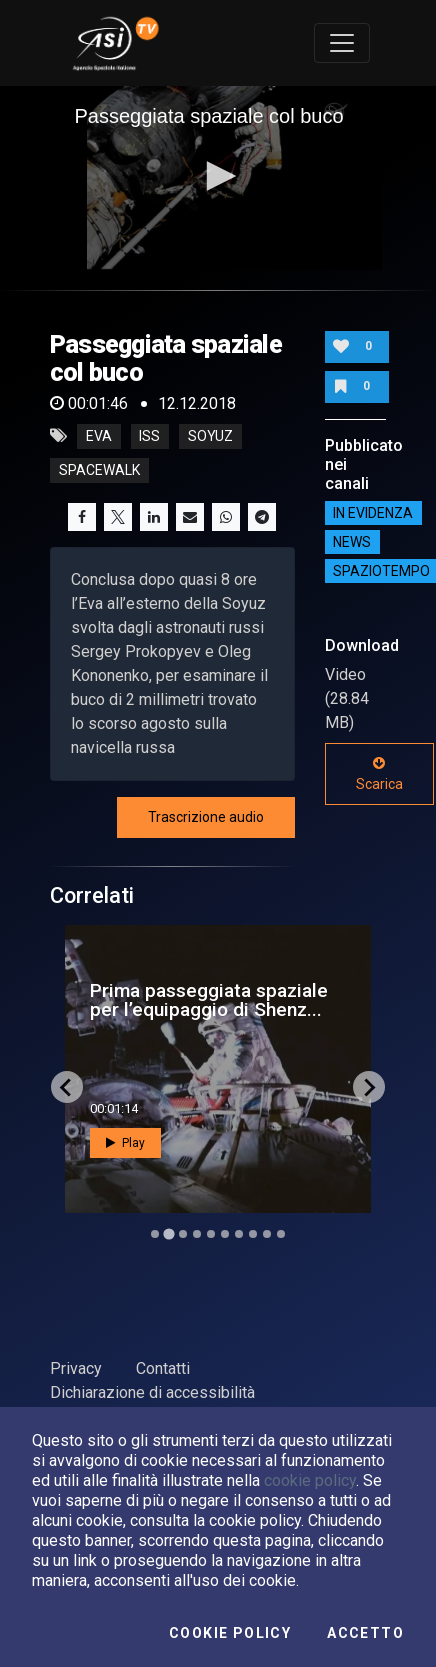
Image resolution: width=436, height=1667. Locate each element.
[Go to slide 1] (154, 1234)
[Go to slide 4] (197, 1234)
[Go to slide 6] (225, 1234)
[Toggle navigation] (342, 43)
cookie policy (310, 1480)
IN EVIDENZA (373, 513)
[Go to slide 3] (183, 1234)
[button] (218, 176)
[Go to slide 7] (239, 1234)
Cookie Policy (230, 1633)
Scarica (379, 774)
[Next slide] (369, 1087)
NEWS (352, 542)
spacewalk (99, 470)
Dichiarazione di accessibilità (152, 1392)
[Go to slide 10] (281, 1234)
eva (99, 436)
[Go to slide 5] (211, 1234)
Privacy (76, 1368)
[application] (218, 178)
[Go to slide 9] (267, 1234)
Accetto (365, 1633)
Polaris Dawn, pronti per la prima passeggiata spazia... (208, 1000)
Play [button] (125, 1143)
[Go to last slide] (67, 1087)
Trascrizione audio (206, 817)
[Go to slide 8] (253, 1234)
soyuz (210, 436)
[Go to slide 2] (169, 1234)
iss (149, 436)
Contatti (163, 1368)
